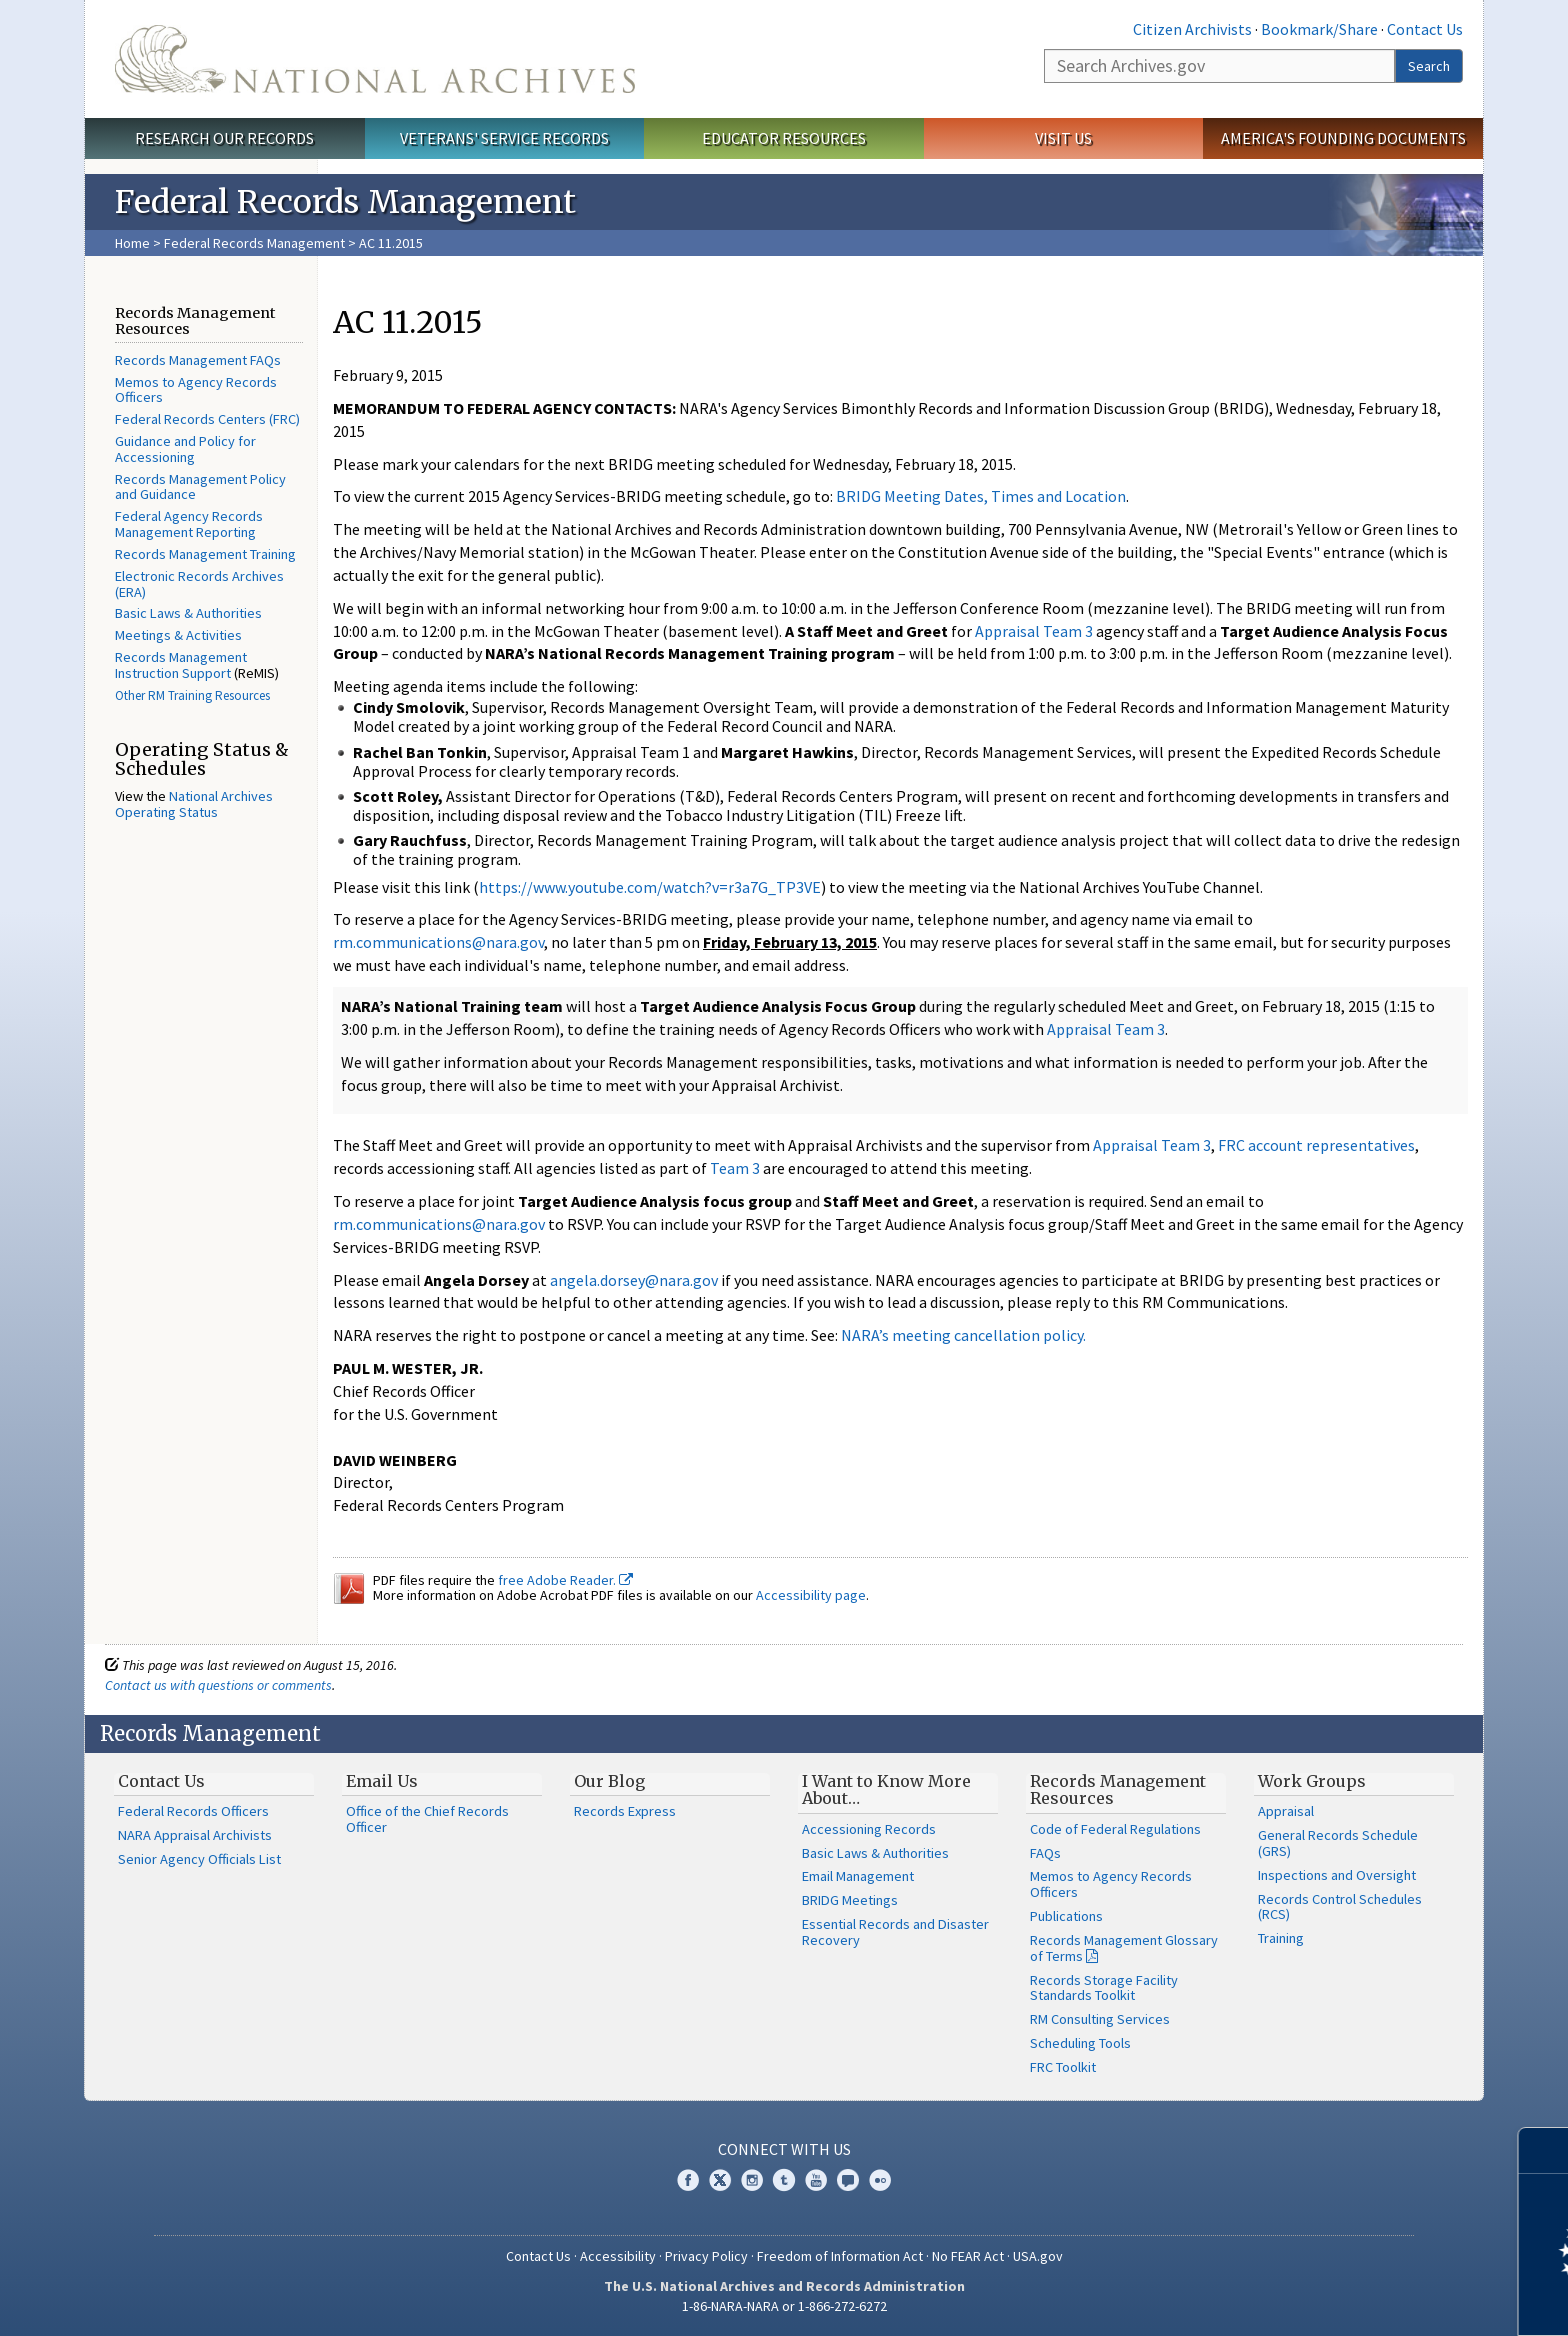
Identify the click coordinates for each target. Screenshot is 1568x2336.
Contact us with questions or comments (218, 1685)
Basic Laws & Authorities (188, 613)
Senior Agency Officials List (199, 1859)
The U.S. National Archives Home (375, 59)
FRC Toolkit (1063, 2067)
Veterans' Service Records (504, 138)
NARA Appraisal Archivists (195, 1835)
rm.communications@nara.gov (438, 942)
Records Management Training (205, 554)
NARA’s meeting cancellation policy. (963, 1335)
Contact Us (1425, 29)
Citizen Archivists (1192, 29)
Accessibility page (811, 1595)
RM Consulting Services (1100, 2019)
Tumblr (784, 2180)
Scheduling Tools (1080, 2043)
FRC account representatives (1316, 1145)
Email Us (382, 1781)
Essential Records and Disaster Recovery (895, 1932)
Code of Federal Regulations (1115, 1829)
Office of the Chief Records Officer (427, 1819)
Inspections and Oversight (1337, 1875)
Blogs (848, 2180)
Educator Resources (784, 138)
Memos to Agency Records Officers (196, 390)
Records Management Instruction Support (181, 665)
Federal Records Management (254, 243)
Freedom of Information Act (840, 2256)
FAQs (1045, 1853)
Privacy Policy (706, 2256)
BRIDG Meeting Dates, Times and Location (981, 496)
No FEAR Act (968, 2256)
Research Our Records (224, 138)
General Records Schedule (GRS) (1338, 1843)
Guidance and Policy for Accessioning (185, 449)
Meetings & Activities (178, 635)
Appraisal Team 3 (1034, 631)
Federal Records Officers (193, 1811)
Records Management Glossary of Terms (1124, 1948)
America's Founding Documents (1343, 138)
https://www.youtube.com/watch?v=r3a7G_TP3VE (650, 887)
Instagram (752, 2180)
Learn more (1390, 2300)
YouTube (816, 2180)
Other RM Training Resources (192, 695)
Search (1429, 66)
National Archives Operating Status (194, 804)
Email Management (858, 1876)
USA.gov (1038, 2256)
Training (1281, 1938)
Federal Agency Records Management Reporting (189, 524)
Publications (1066, 1916)
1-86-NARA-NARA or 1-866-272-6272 (784, 2306)
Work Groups (1312, 1781)
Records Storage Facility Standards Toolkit (1104, 1988)
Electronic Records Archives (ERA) (199, 584)
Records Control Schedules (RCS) (1340, 1907)
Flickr (880, 2180)
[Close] (1544, 2150)
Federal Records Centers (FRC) (207, 419)
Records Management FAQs (198, 360)
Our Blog (609, 1781)
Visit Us (1063, 138)
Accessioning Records (869, 1829)
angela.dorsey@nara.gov (634, 1280)
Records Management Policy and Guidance (200, 487)
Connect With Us (784, 2149)
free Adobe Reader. (565, 1580)
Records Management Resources (1118, 1790)
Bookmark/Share (1319, 29)
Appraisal (1286, 1811)
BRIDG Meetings (850, 1900)
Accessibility (618, 2256)
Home (132, 243)
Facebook (688, 2180)
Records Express (625, 1811)
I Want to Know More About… (886, 1790)
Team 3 (736, 1168)
